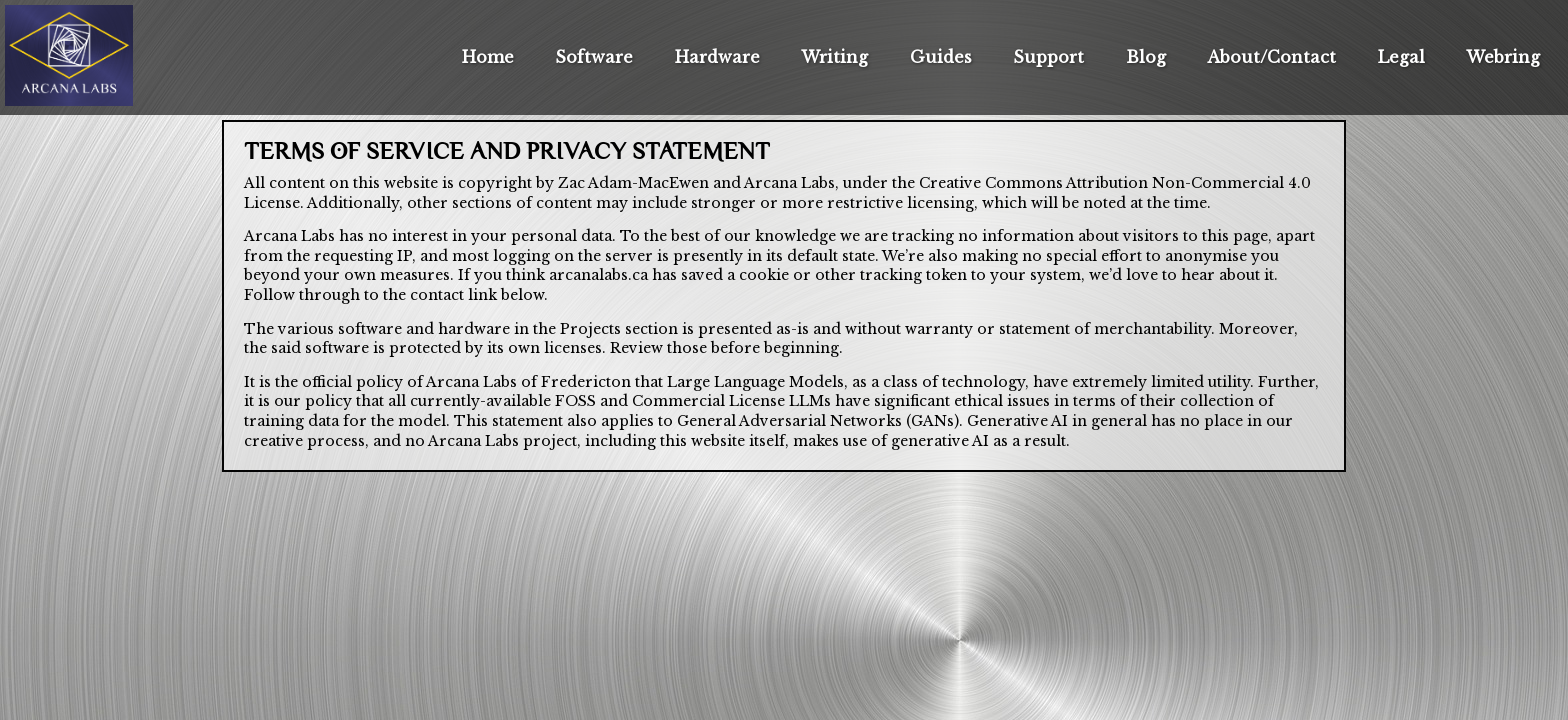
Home (488, 57)
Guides (941, 57)
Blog (1146, 57)
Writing (834, 57)
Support (1048, 57)
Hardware (717, 57)
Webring (1503, 57)
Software (594, 57)
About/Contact (1271, 57)
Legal (1401, 57)
